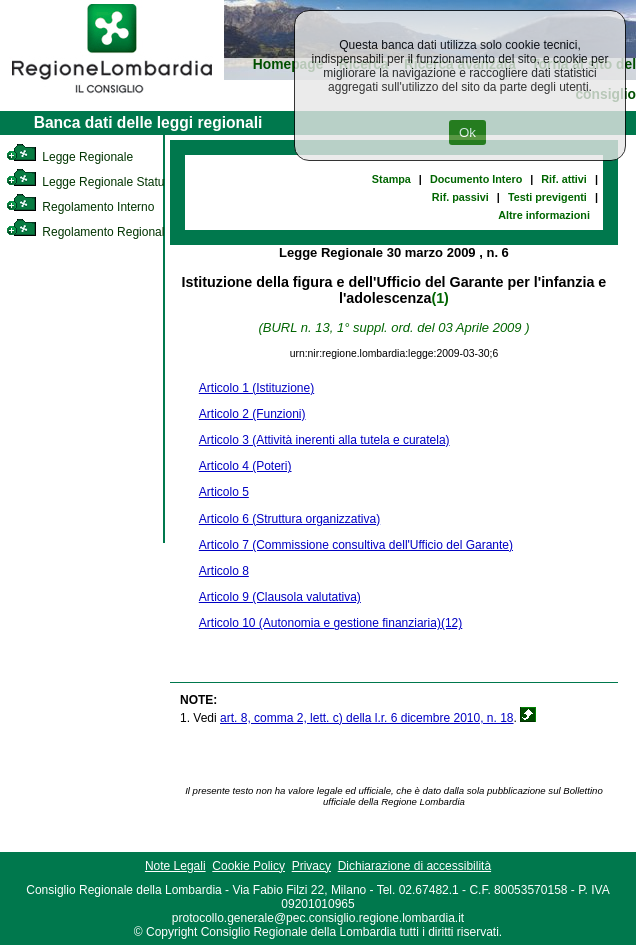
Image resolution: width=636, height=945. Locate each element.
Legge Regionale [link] (69, 157)
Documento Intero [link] (476, 179)
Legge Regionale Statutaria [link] (97, 182)
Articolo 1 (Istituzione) (256, 388)
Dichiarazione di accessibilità (414, 866)
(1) (439, 298)
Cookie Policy (248, 866)
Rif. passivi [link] (460, 197)
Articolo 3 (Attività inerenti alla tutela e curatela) (324, 440)
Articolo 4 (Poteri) (245, 466)
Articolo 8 (224, 571)
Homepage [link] (288, 64)
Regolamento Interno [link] (80, 207)
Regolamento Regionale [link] (88, 232)
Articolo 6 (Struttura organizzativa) (289, 519)
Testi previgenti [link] (547, 197)
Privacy (311, 866)
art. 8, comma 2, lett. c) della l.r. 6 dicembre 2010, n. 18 (366, 718)
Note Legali (175, 866)
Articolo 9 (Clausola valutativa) (280, 597)
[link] (112, 96)
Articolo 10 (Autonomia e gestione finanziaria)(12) (330, 623)
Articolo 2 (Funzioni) (252, 414)
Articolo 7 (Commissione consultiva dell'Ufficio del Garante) (356, 545)
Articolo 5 (224, 492)
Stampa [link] (391, 179)
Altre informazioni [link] (544, 215)
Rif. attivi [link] (564, 179)
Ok (467, 132)
